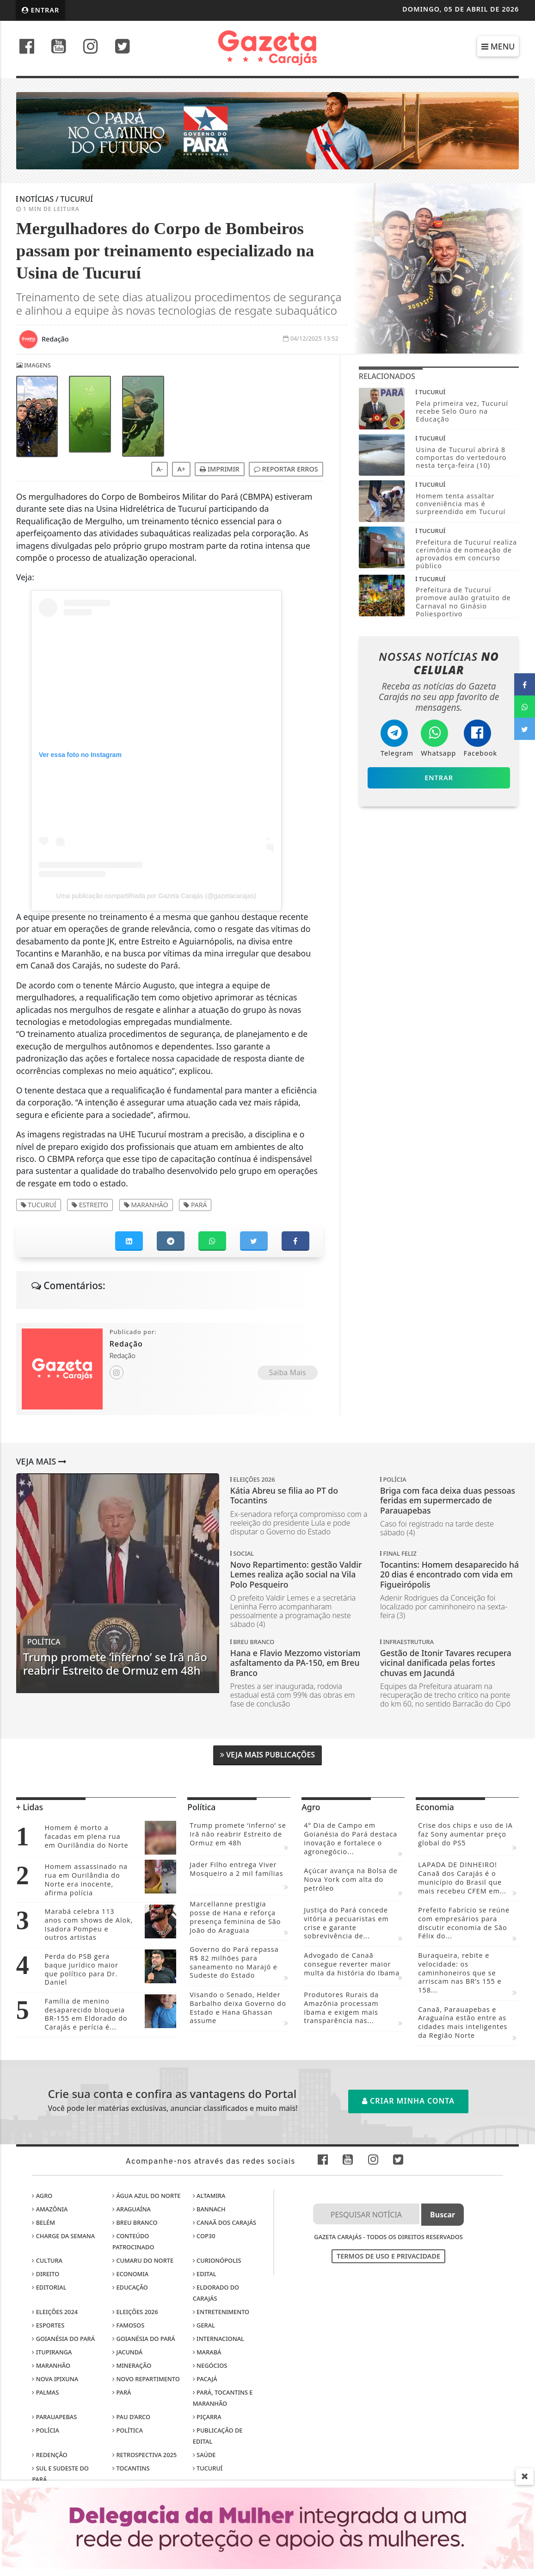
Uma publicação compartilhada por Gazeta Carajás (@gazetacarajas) (156, 896)
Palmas (45, 2392)
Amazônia (50, 2209)
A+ (181, 469)
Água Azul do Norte (146, 2195)
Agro (42, 2195)
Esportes (48, 2325)
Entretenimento (221, 2312)
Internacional (218, 2338)
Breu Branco (134, 2222)
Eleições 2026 (135, 2312)
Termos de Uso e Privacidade (388, 2256)
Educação (130, 2287)
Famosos (128, 2325)
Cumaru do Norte (142, 2260)
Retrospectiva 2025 (144, 2455)
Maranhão (146, 1204)
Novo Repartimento (146, 2379)
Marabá (207, 2352)
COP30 (204, 2236)
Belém (43, 2222)
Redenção (49, 2455)
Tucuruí (38, 1204)
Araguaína (131, 2209)
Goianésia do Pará (63, 2338)
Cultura (47, 2260)
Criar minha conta (408, 2101)
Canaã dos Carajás (224, 2222)
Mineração (131, 2365)
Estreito (90, 1204)
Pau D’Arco (131, 2417)
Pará (195, 1204)
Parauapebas (54, 2417)
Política (127, 2430)
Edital (204, 2274)
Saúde (204, 2455)
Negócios (210, 2365)
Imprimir (219, 469)
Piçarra (207, 2417)
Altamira (209, 2195)
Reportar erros (286, 469)
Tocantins (130, 2468)
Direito (45, 2274)
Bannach (209, 2209)
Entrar (41, 10)
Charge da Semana (63, 2236)
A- (159, 469)
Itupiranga (52, 2352)
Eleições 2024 (55, 2312)
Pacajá (205, 2379)
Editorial (49, 2287)
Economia (130, 2274)
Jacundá (127, 2352)
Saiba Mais (287, 1372)
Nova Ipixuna (55, 2379)
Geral (204, 2325)
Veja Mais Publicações (267, 1755)
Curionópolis (217, 2260)
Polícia (45, 2430)
